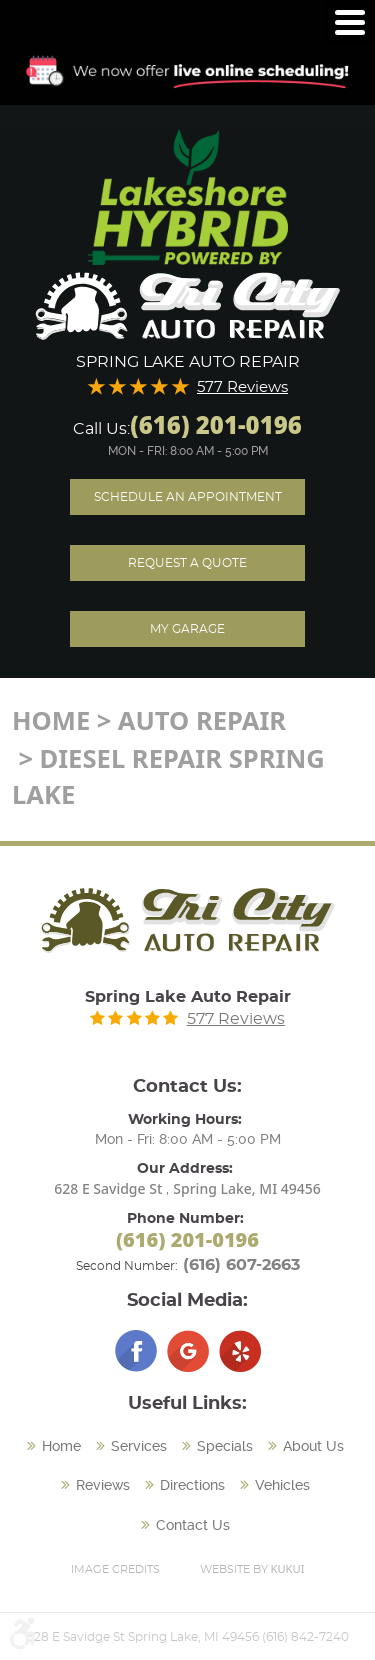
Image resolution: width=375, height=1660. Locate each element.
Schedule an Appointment (188, 497)
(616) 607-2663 (241, 1265)
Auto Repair (202, 720)
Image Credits (115, 1569)
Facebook (136, 1351)
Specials (225, 1446)
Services (139, 1446)
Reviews (103, 1485)
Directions (192, 1485)
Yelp (240, 1351)
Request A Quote (187, 563)
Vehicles (282, 1485)
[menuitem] (56, 1447)
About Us (313, 1446)
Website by (252, 1568)
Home (51, 720)
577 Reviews (242, 387)
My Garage (187, 629)
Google (188, 1351)
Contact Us (193, 1525)
